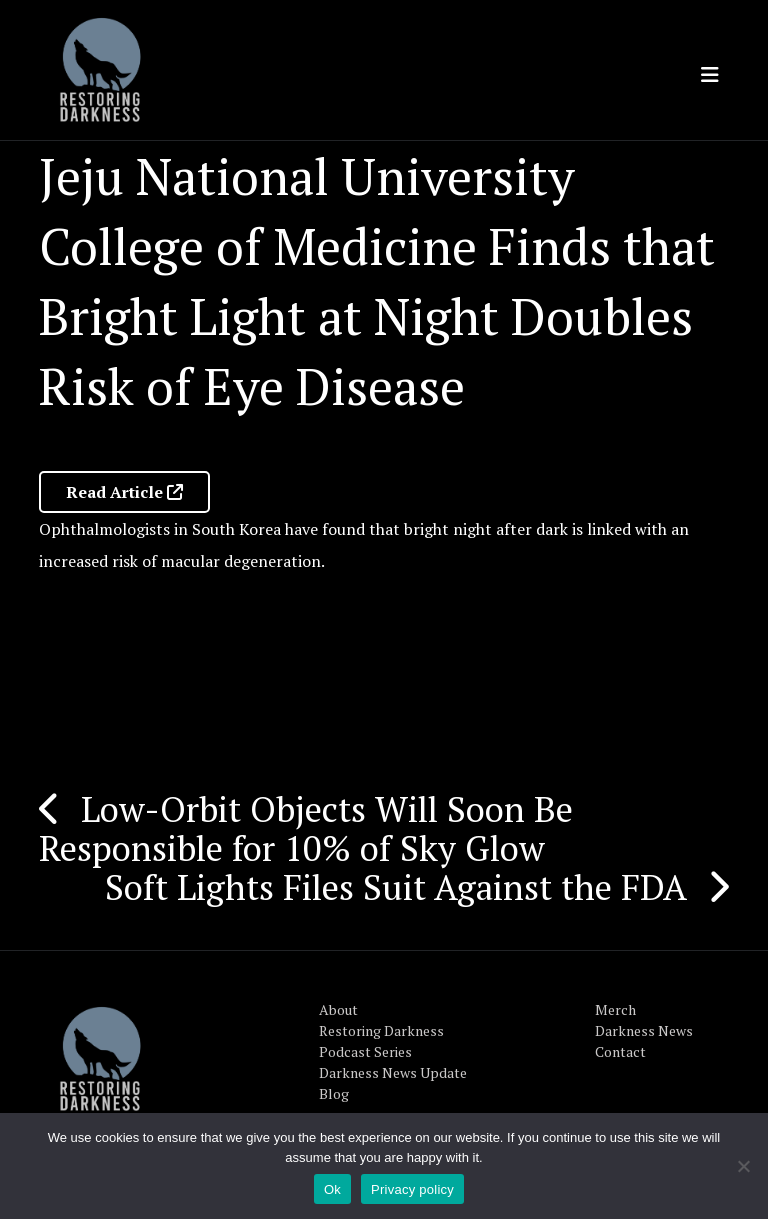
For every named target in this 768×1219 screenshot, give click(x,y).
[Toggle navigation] (710, 75)
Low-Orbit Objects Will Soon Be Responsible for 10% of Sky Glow (306, 828)
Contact (620, 1051)
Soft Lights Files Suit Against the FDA (396, 887)
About (338, 1009)
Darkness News (644, 1030)
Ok (332, 1189)
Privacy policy (412, 1189)
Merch (615, 1009)
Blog (334, 1093)
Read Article (124, 492)
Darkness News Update (393, 1072)
